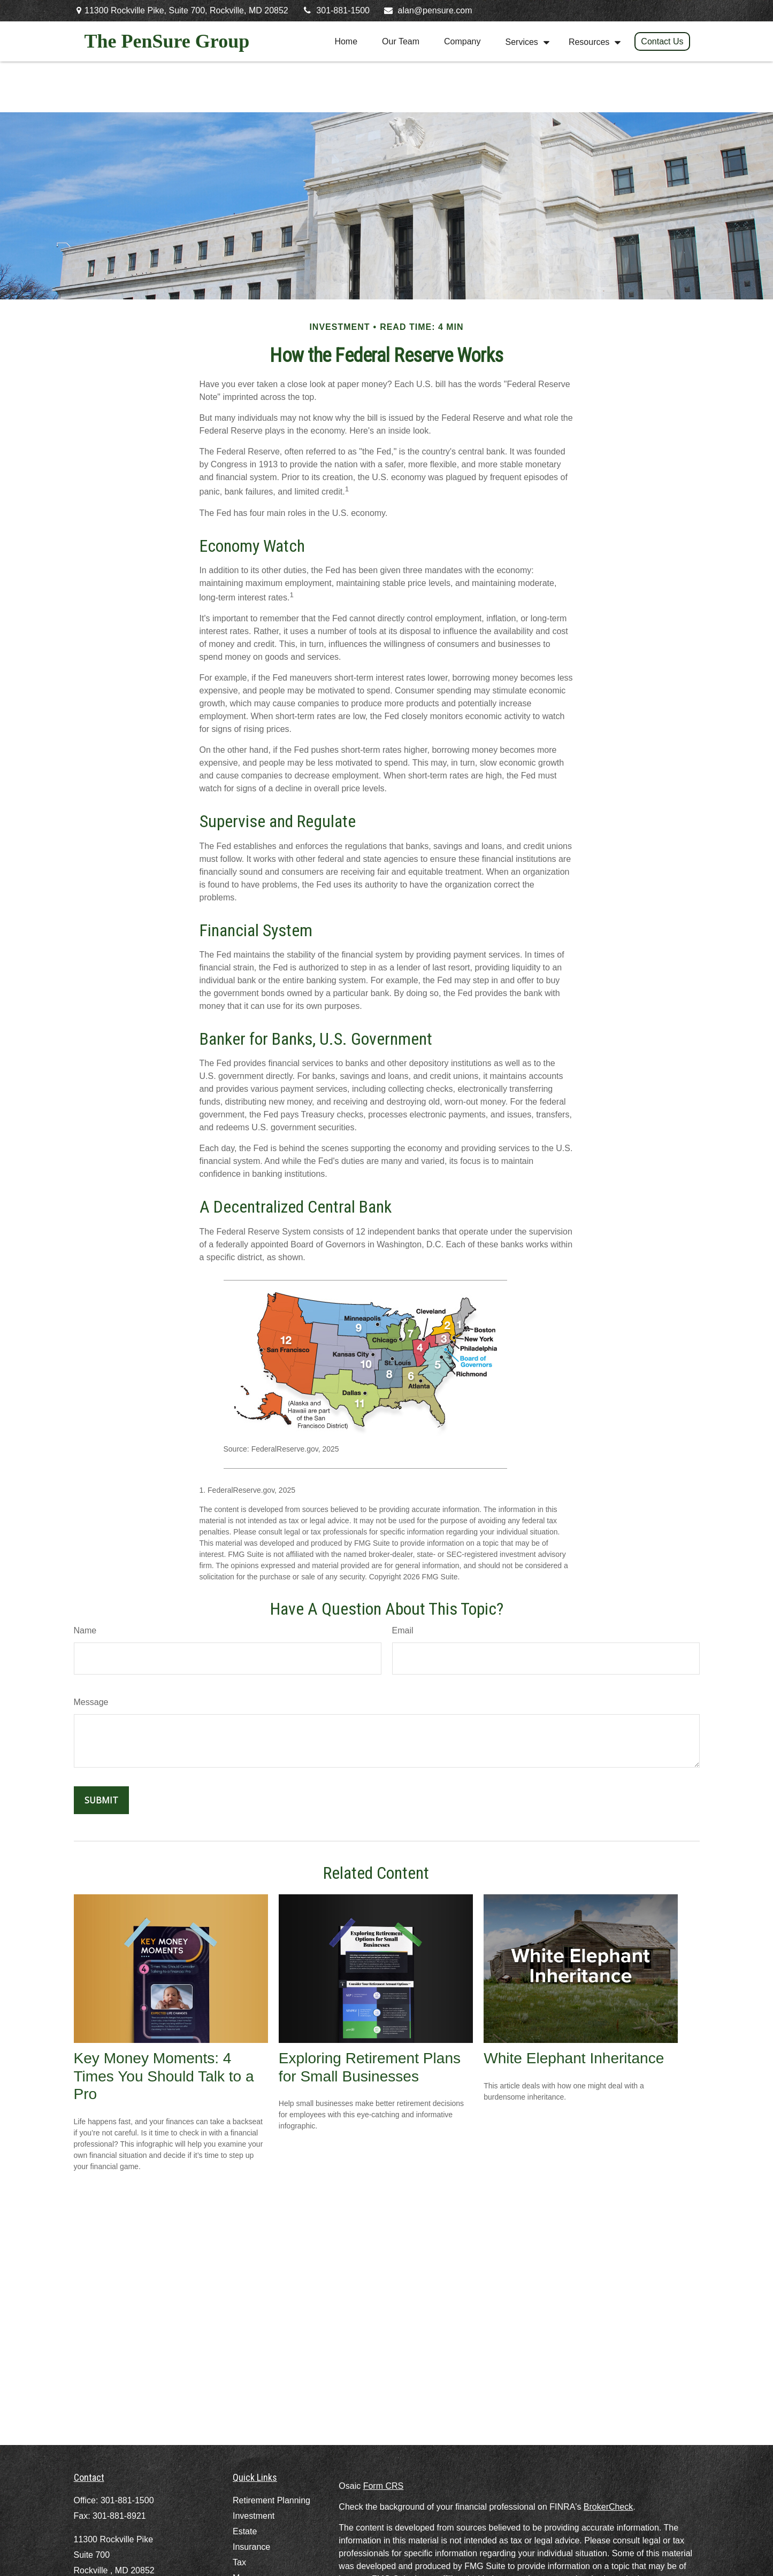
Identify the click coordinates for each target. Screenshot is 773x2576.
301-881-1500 (336, 10)
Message (91, 1702)
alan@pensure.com (427, 10)
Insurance (251, 2546)
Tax (239, 2562)
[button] (346, 41)
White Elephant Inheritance (574, 2058)
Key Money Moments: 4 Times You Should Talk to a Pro (164, 2076)
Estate (245, 2531)
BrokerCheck (608, 2506)
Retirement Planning (271, 2500)
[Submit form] (101, 1800)
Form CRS (383, 2485)
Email (403, 1630)
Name (85, 1630)
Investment (253, 2515)
